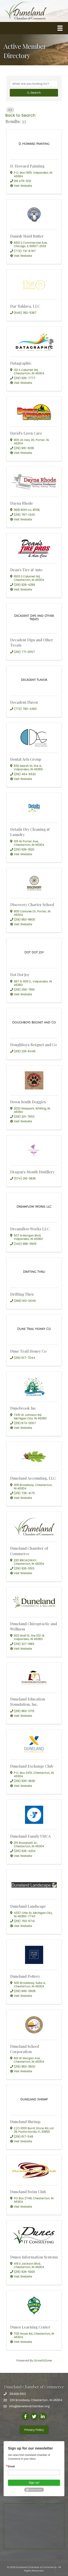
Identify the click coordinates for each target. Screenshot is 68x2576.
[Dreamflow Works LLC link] (34, 1207)
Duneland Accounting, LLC (33, 1478)
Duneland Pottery (25, 1976)
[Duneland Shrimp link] (34, 2099)
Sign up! (34, 2482)
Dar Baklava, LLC (25, 305)
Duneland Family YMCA (30, 1836)
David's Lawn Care (26, 433)
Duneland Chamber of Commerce (29, 1550)
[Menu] (60, 28)
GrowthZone (43, 2360)
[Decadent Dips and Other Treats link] (34, 617)
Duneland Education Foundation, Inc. (27, 1701)
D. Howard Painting (27, 165)
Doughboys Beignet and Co (33, 1044)
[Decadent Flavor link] (34, 680)
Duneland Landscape (28, 1906)
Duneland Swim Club (28, 2191)
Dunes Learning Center (30, 2326)
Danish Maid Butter (27, 235)
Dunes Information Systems (34, 2256)
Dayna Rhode (21, 503)
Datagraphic (21, 362)
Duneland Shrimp (25, 2121)
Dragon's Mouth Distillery (32, 1171)
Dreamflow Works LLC (29, 1228)
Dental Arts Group (25, 759)
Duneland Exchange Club (31, 1766)
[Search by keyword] (34, 83)
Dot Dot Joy (20, 974)
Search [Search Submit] (34, 93)
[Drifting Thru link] (34, 1272)
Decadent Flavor (24, 702)
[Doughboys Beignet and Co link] (34, 1022)
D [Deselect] (10, 109)
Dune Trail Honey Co (28, 1351)
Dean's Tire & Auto (26, 569)
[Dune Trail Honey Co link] (34, 1329)
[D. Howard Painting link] (33, 144)
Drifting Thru (22, 1294)
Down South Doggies (28, 1101)
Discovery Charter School (32, 904)
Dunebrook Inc (23, 1407)
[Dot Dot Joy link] (34, 952)
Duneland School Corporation (24, 2049)
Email (11, 2466)
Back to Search (20, 115)
